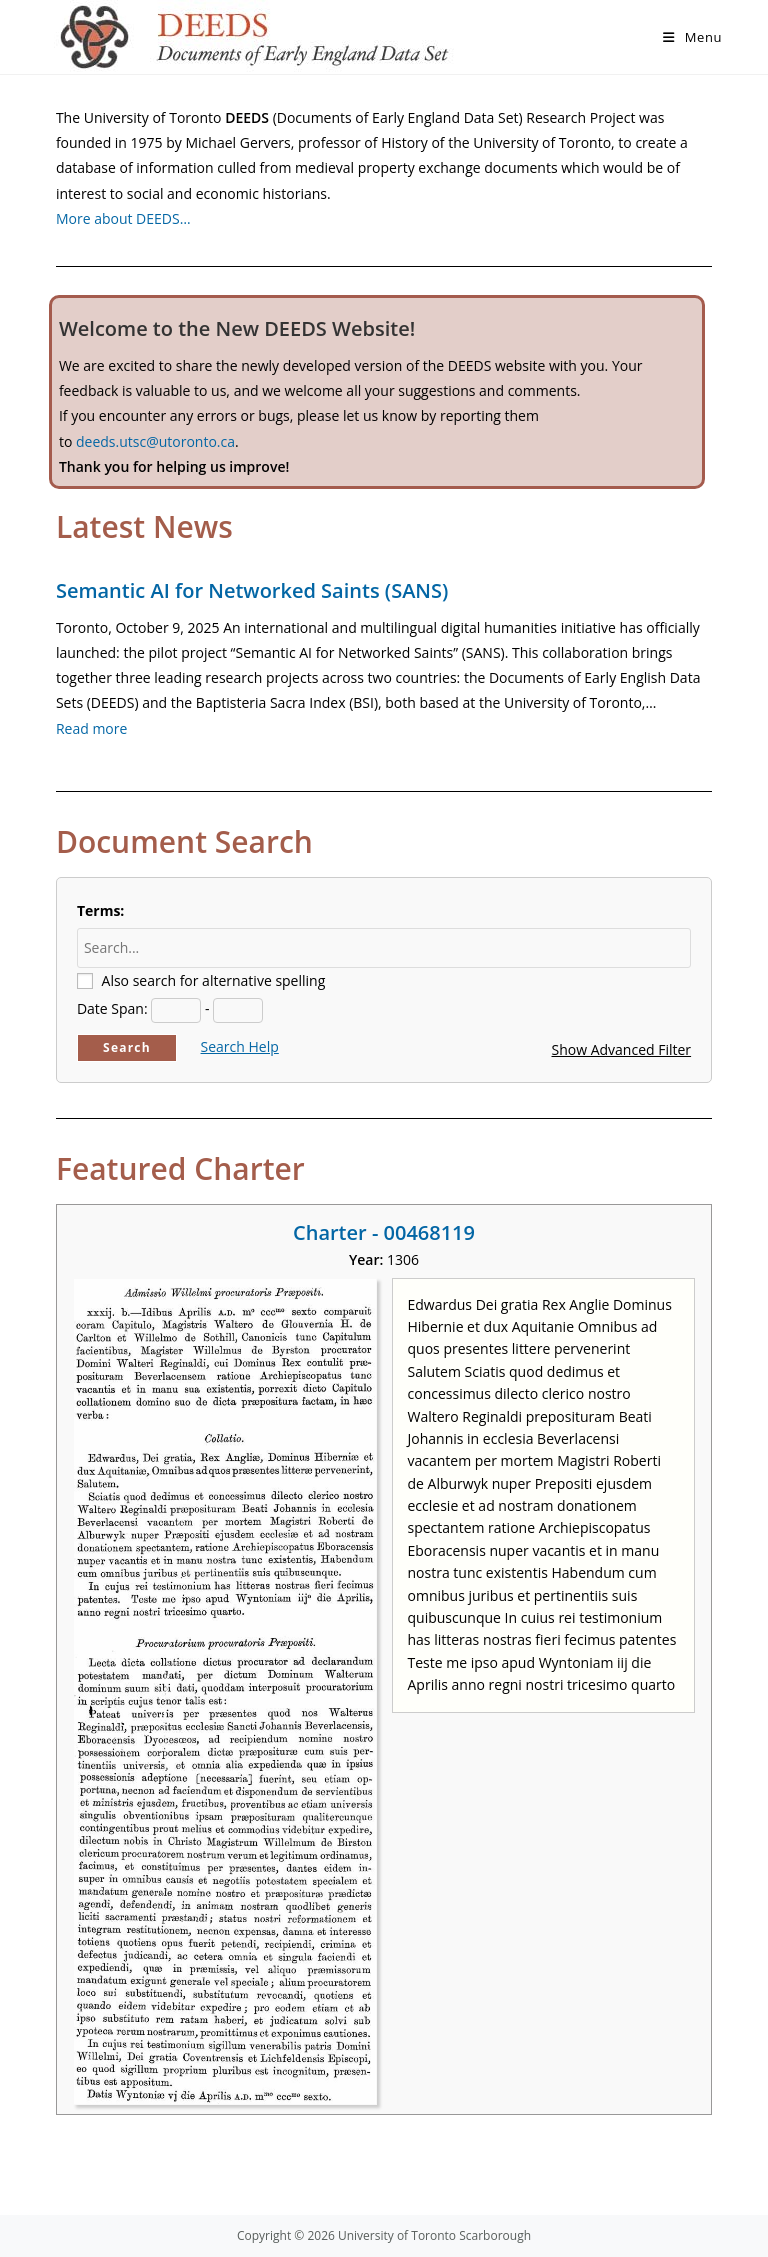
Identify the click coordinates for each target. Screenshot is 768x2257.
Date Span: (112, 1008)
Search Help (240, 1046)
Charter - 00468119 (384, 1232)
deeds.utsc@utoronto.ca (155, 441)
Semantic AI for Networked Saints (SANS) (252, 590)
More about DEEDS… (123, 218)
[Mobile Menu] (692, 37)
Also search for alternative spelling (214, 980)
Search (127, 1047)
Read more (91, 728)
